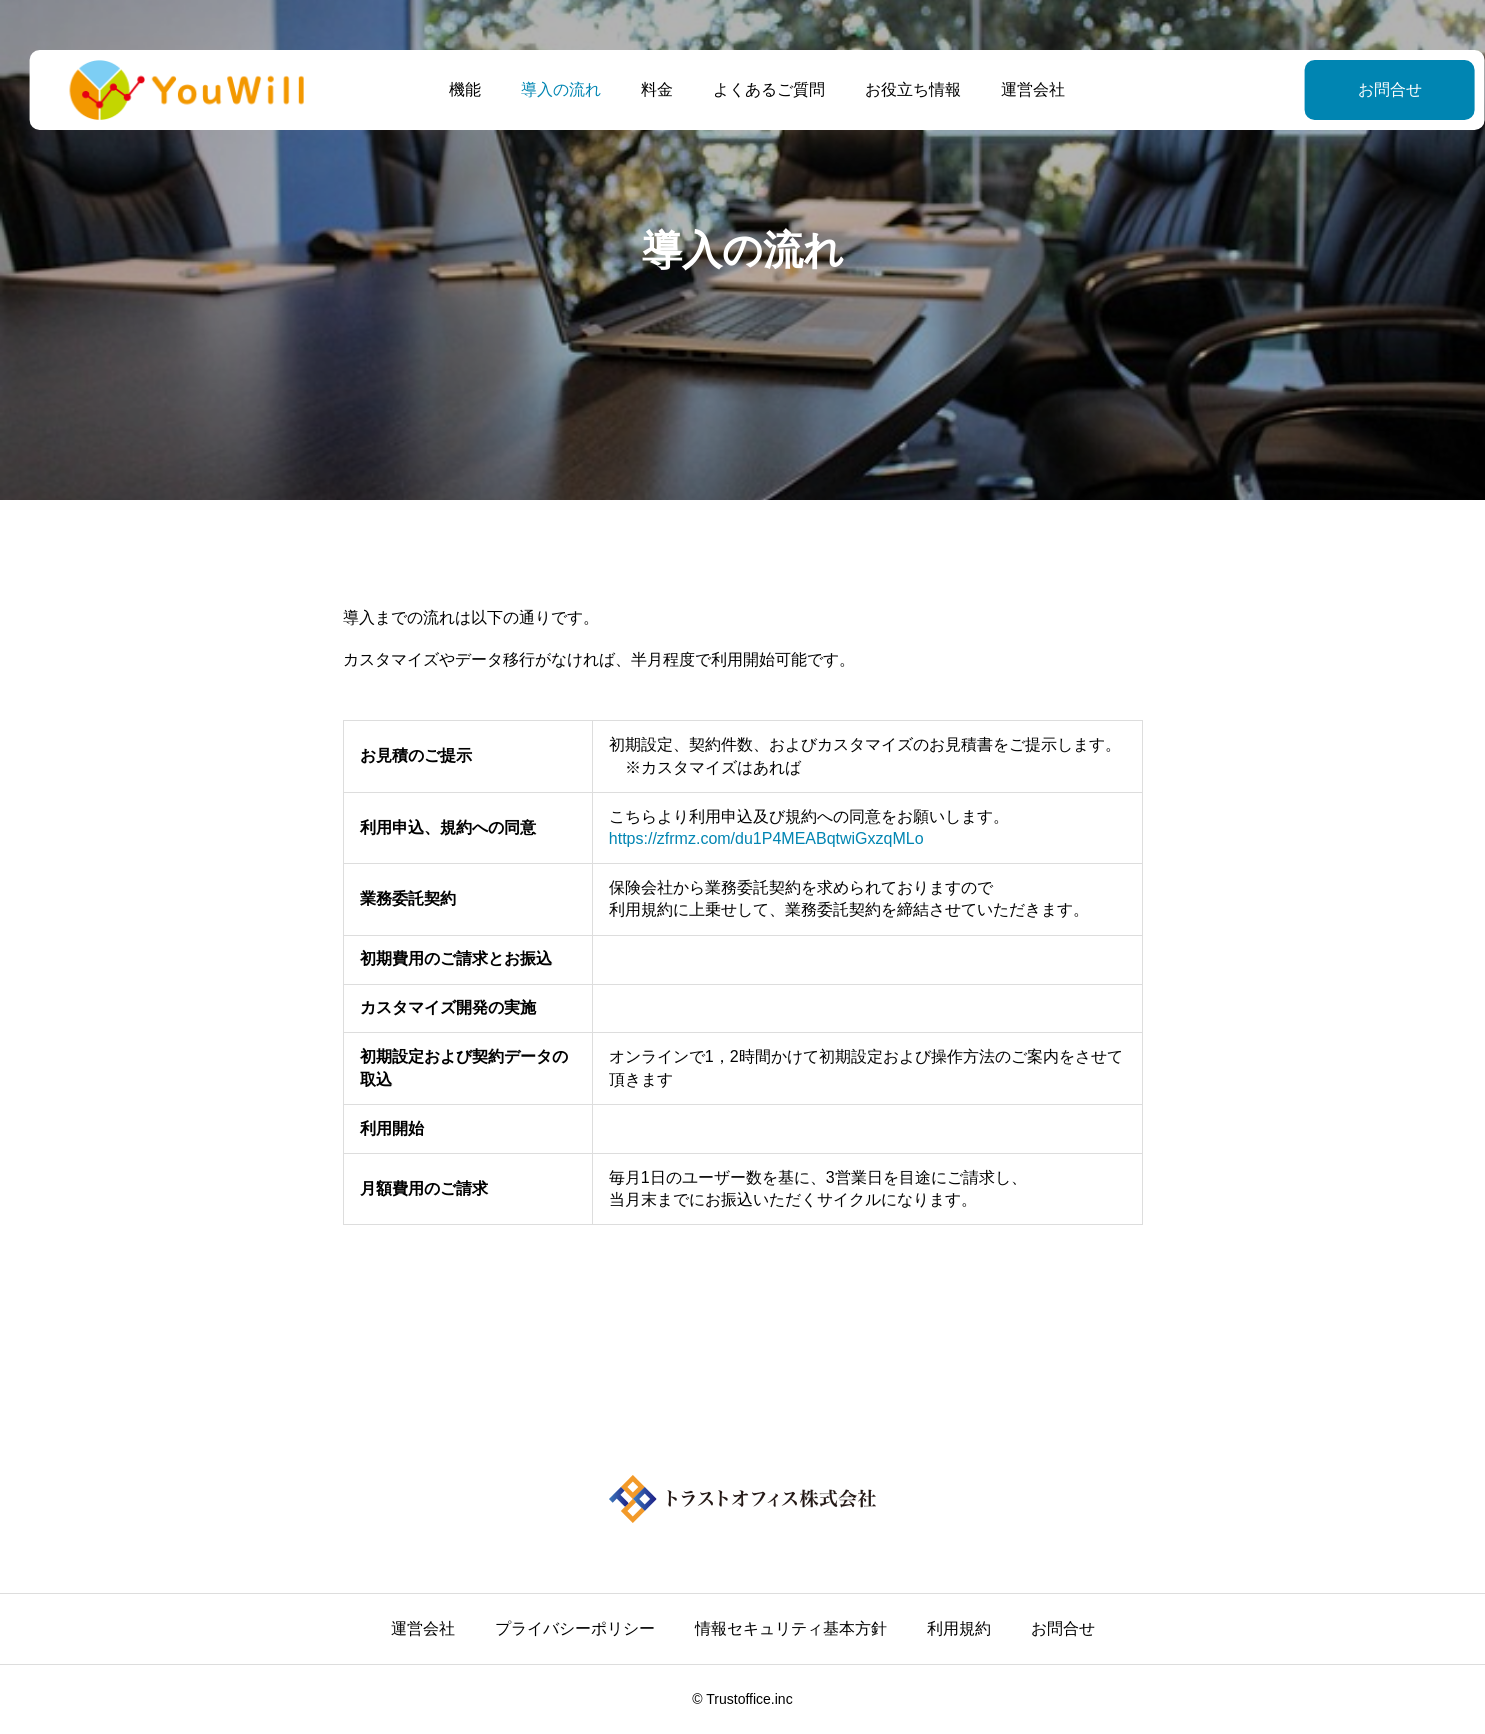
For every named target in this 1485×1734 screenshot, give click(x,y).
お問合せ (1340, 89)
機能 (451, 89)
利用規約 (959, 1628)
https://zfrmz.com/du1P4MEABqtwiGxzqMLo (765, 838)
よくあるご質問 (755, 89)
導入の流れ (547, 89)
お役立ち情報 (899, 89)
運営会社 (1019, 89)
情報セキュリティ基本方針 (791, 1628)
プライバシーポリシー (575, 1628)
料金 (643, 89)
